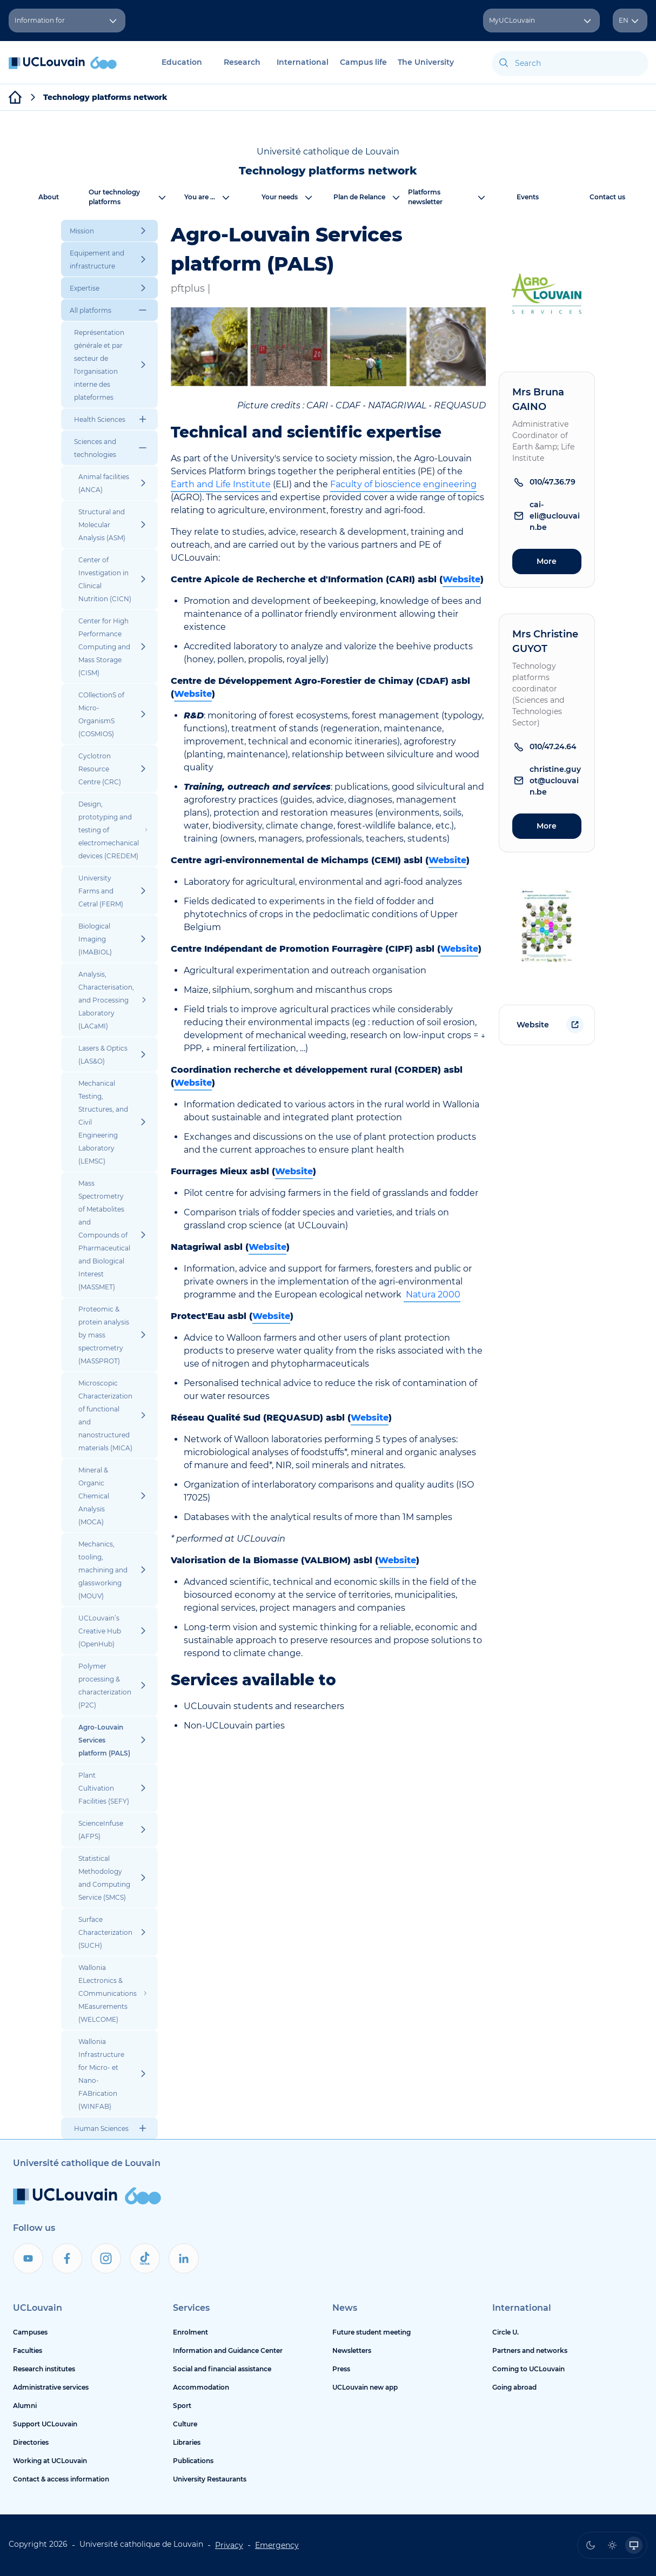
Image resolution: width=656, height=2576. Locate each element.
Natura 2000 (432, 1294)
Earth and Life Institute (221, 484)
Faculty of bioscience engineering (403, 484)
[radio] (590, 2545)
